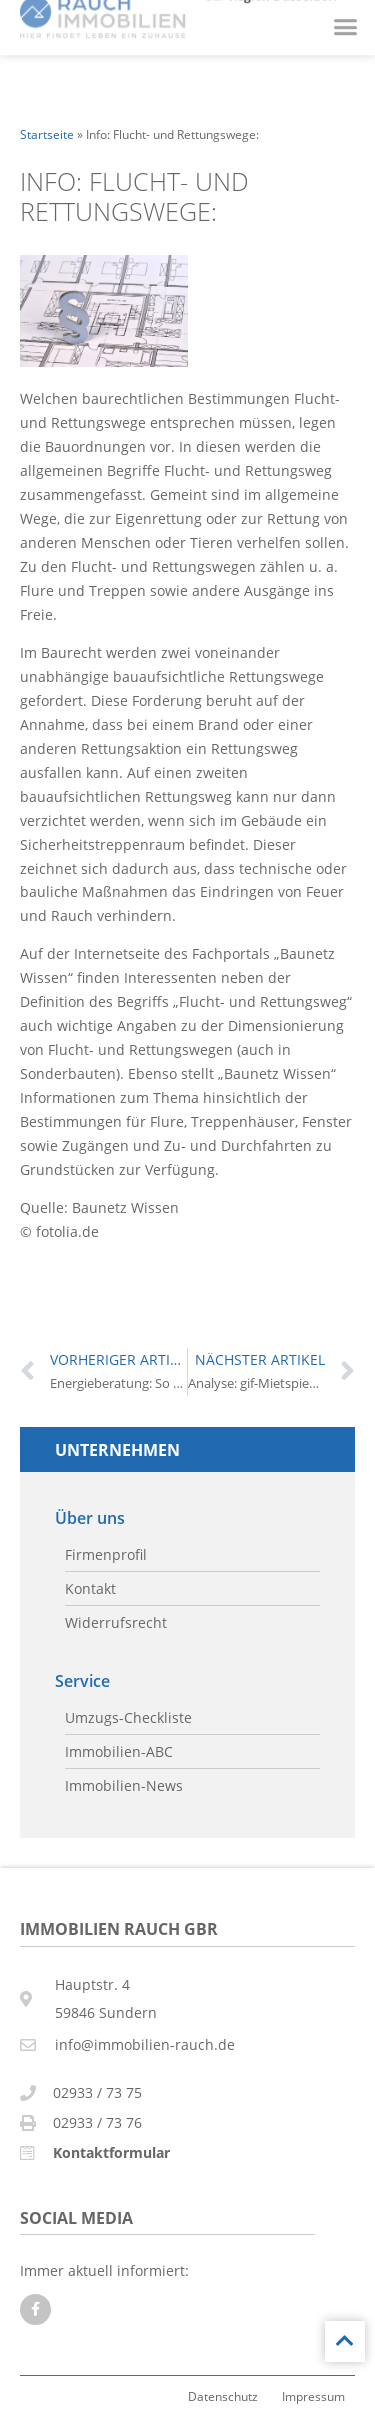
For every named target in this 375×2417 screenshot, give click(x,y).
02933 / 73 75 (97, 2092)
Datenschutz (223, 2396)
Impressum (313, 2396)
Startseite (47, 134)
